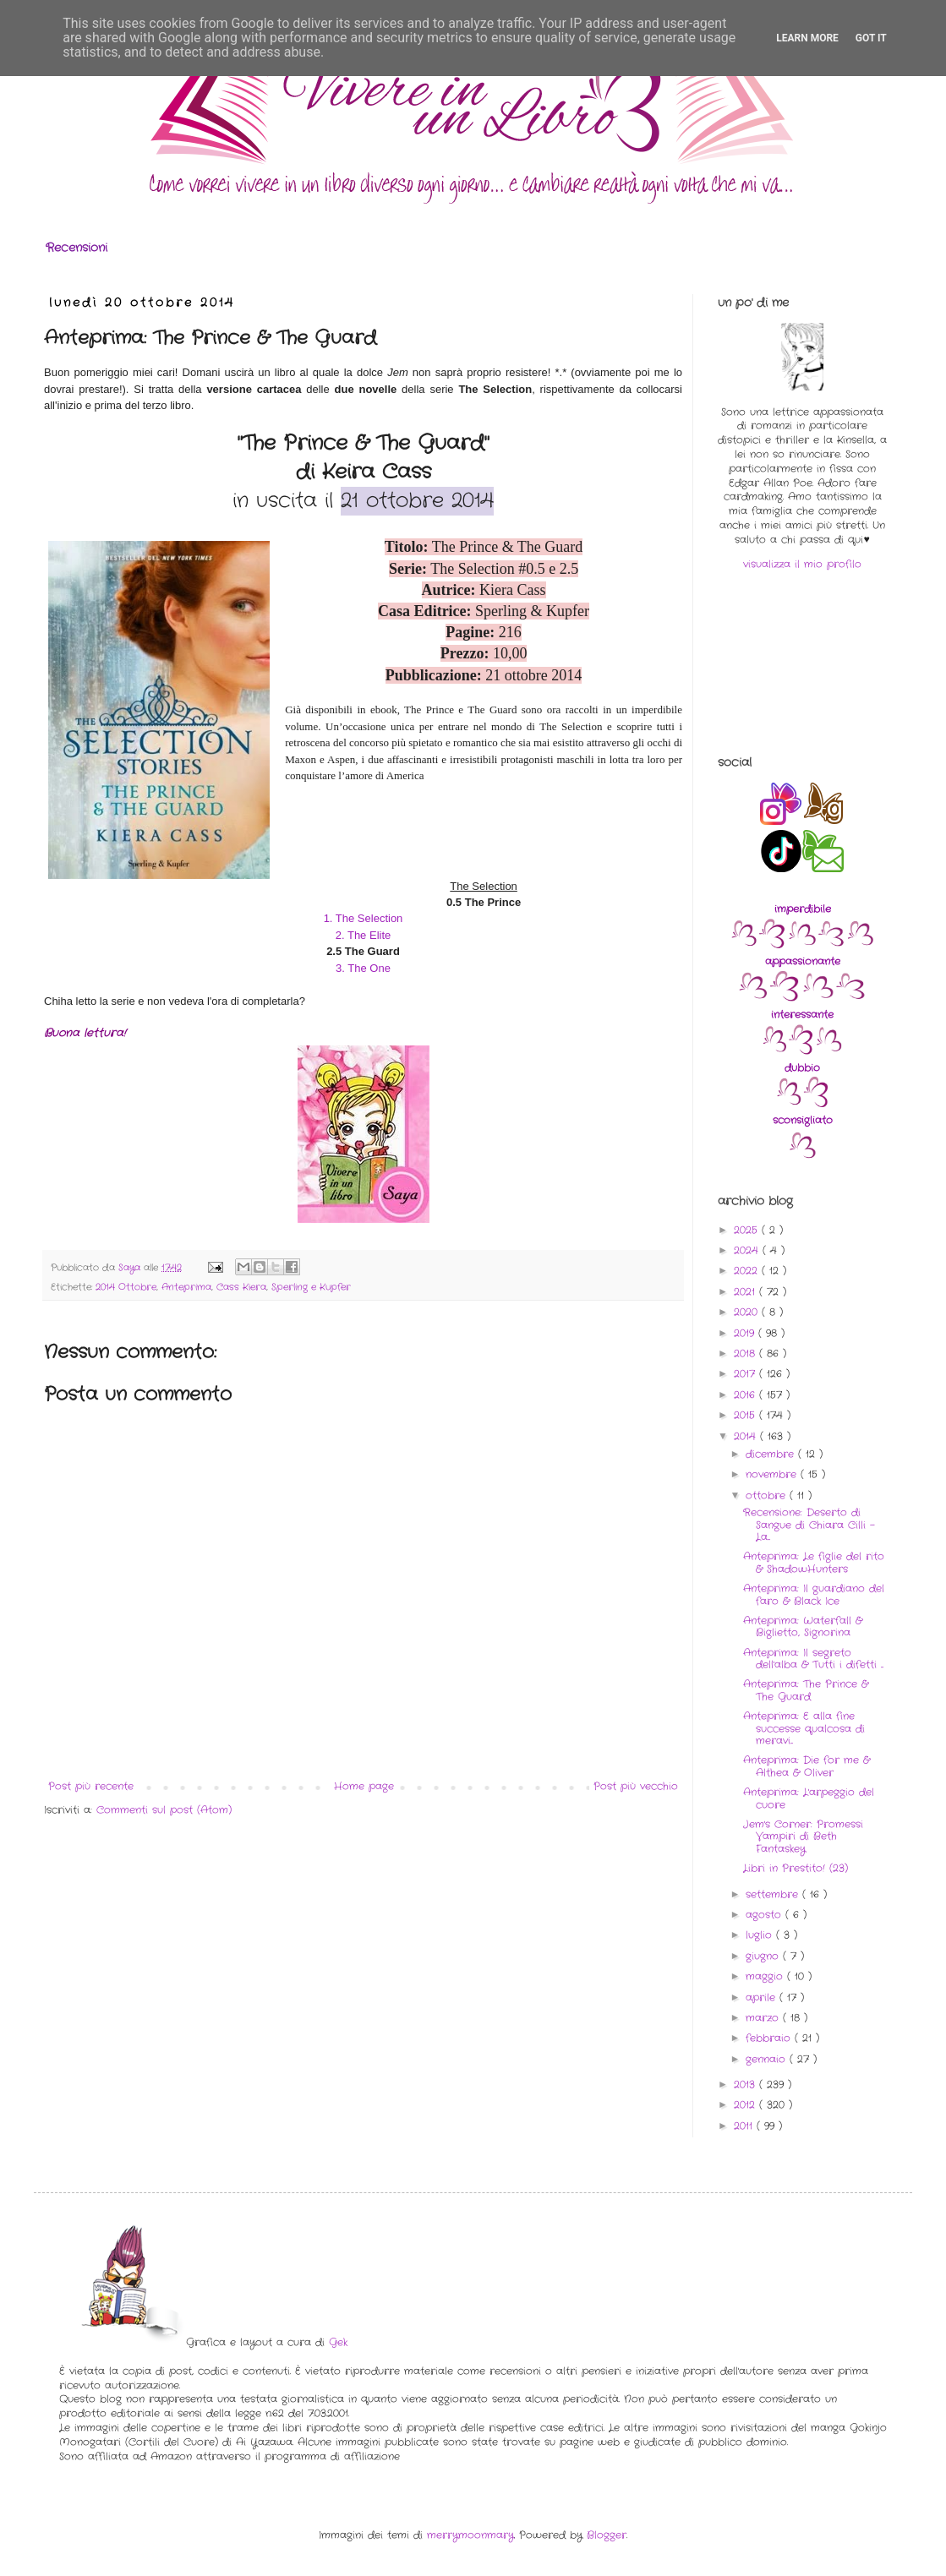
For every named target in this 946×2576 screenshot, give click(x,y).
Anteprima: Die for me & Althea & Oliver (806, 1766)
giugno (764, 1956)
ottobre (768, 1495)
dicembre (772, 1454)
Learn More (807, 38)
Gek (338, 2342)
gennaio (768, 2059)
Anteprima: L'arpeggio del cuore (808, 1798)
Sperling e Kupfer (311, 1287)
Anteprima (186, 1287)
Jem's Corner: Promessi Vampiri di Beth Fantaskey (803, 1836)
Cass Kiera (241, 1287)
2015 (746, 1415)
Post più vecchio (635, 1786)
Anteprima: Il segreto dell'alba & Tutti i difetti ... (813, 1658)
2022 (748, 1270)
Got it (871, 38)
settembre (774, 1894)
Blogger (606, 2535)
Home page (364, 1786)
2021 (746, 1292)
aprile (762, 1997)
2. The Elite (363, 935)
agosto (765, 1914)
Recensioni (76, 247)
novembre (773, 1474)
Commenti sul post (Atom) (164, 1810)
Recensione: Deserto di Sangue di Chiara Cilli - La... (809, 1524)
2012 (746, 2105)
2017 (746, 1374)
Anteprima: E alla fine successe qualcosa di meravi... (804, 1728)
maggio (766, 1976)
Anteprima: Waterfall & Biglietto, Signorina (802, 1626)
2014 (747, 1436)
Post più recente (91, 1786)
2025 (748, 1230)
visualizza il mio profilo (802, 564)
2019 (746, 1333)
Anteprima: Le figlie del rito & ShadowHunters (813, 1562)
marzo (764, 2018)
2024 (748, 1250)
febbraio (770, 2038)
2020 (748, 1312)
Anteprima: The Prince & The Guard (805, 1690)
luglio (761, 1935)
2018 (746, 1353)
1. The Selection (363, 918)
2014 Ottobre (126, 1287)
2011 (745, 2126)
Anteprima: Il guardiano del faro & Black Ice (813, 1594)
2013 (746, 2084)
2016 (746, 1395)
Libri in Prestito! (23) (795, 1868)
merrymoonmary (470, 2535)
